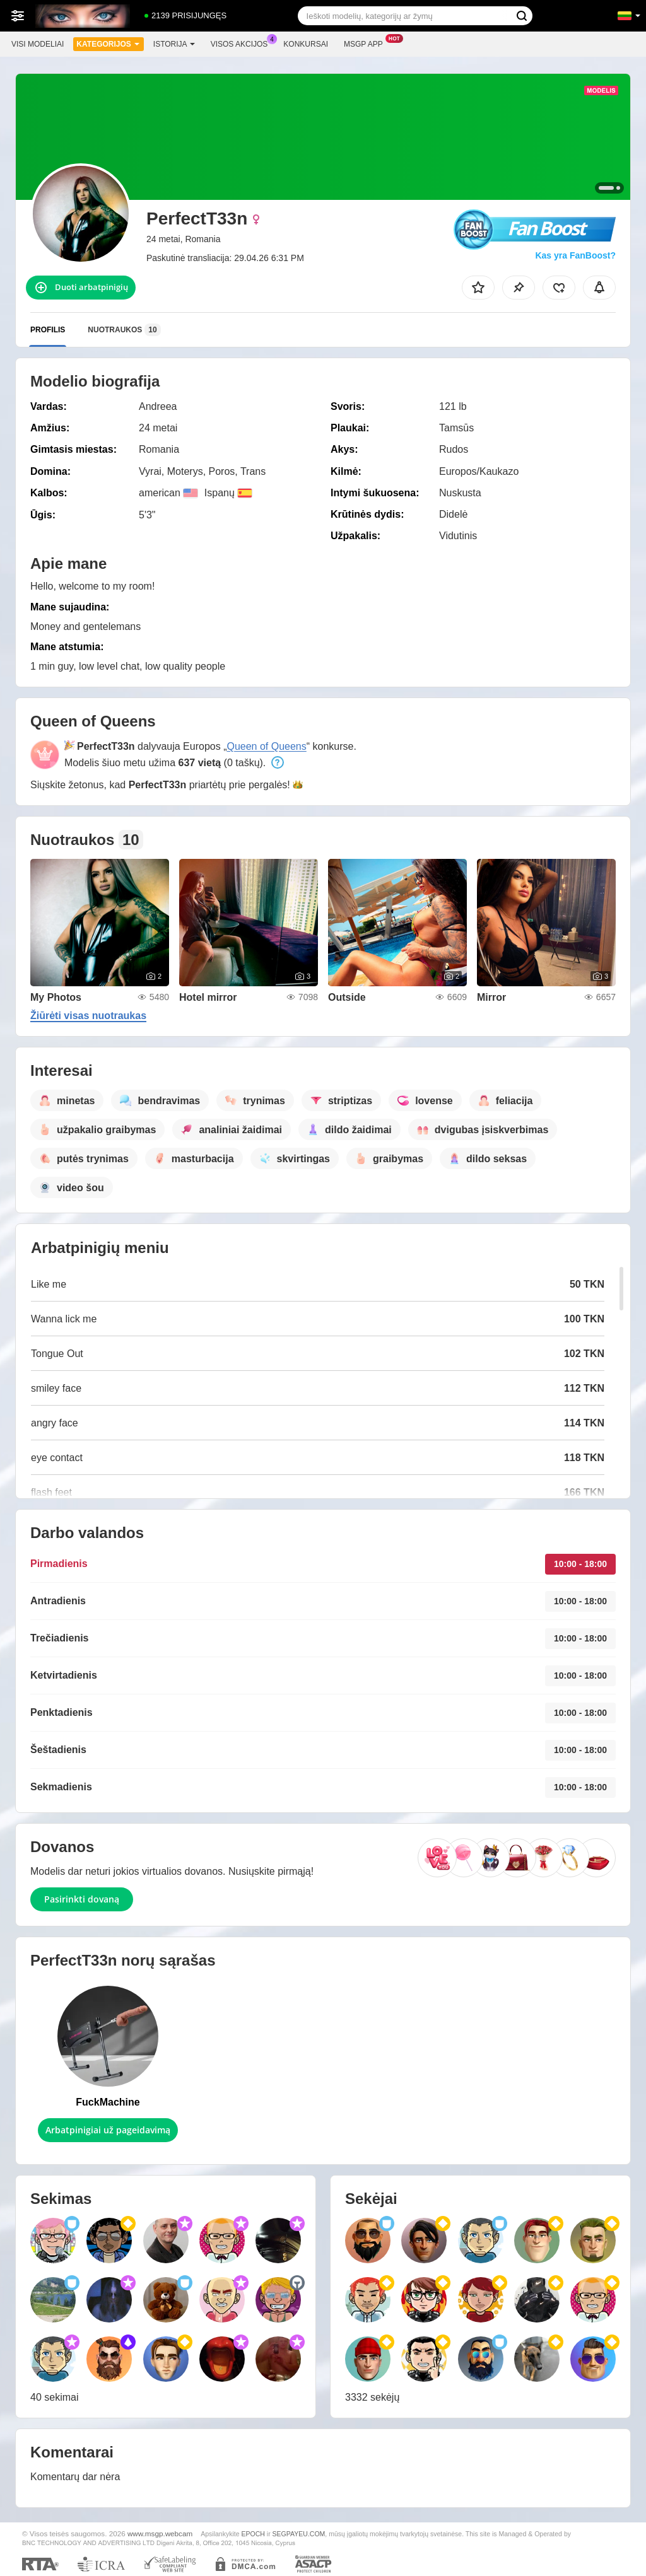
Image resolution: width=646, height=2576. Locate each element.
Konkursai (305, 44)
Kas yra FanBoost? (575, 255)
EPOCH (253, 2534)
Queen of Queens (266, 746)
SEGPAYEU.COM (299, 2534)
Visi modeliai (37, 44)
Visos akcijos (242, 43)
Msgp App (366, 43)
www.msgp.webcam (159, 2533)
